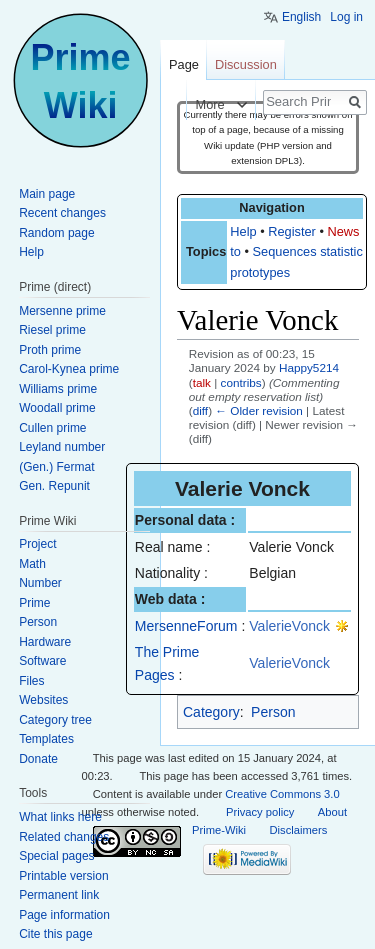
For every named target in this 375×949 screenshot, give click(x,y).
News (343, 231)
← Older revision (259, 410)
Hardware (45, 642)
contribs (241, 382)
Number (40, 583)
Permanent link (59, 895)
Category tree (55, 720)
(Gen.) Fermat (56, 467)
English (301, 17)
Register (292, 231)
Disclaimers (299, 830)
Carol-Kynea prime (69, 369)
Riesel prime (52, 330)
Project (37, 544)
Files (31, 681)
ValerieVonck (289, 626)
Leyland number (62, 447)
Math (32, 564)
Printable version (63, 876)
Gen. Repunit (54, 486)
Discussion (246, 64)
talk (202, 382)
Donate (38, 759)
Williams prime (58, 389)
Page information (64, 915)
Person (273, 712)
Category (211, 712)
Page (184, 64)
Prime (34, 603)
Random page (56, 233)
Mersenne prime (62, 311)
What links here (60, 817)
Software (42, 661)
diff (200, 410)
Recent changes (62, 213)
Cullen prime (52, 428)
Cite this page (55, 934)
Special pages (56, 856)
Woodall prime (57, 408)
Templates (46, 739)
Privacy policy (260, 812)
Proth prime (50, 350)
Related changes (64, 837)
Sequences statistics (311, 251)
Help (243, 231)
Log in (346, 17)
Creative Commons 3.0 (282, 794)
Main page (47, 194)
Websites (43, 700)
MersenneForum (186, 626)
